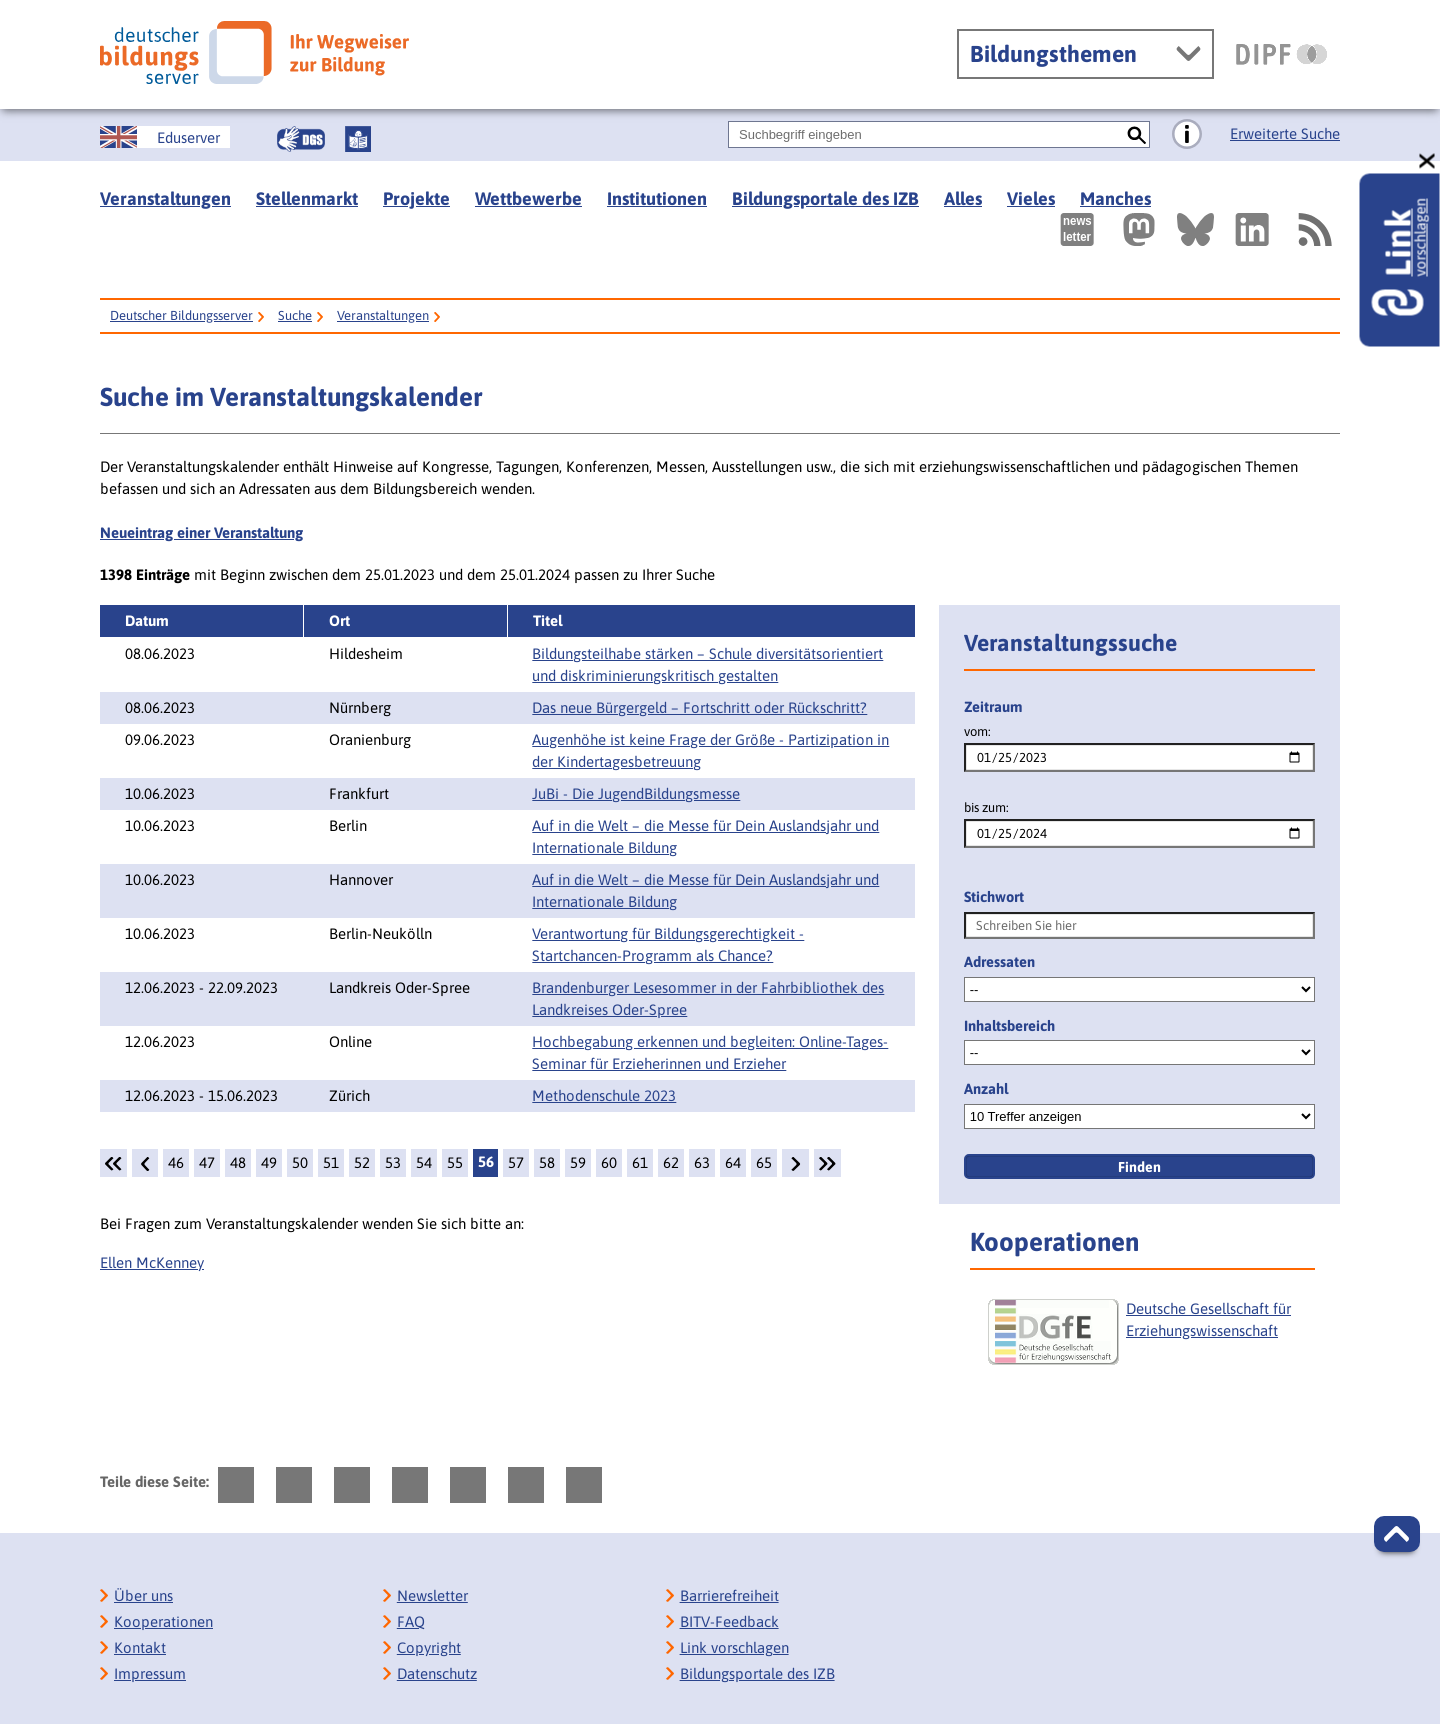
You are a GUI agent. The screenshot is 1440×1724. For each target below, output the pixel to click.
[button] (1397, 1534)
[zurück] (145, 1163)
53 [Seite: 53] (393, 1162)
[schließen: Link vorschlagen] (1428, 161)
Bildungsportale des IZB (825, 198)
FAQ (411, 1621)
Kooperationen (163, 1621)
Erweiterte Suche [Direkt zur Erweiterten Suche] (1285, 133)
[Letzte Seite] (827, 1163)
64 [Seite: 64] (733, 1162)
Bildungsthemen (1053, 54)
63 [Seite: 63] (702, 1162)
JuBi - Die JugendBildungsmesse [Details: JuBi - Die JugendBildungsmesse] (636, 793)
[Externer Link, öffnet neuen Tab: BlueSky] (1195, 229)
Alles (963, 198)
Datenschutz (437, 1673)
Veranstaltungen (165, 198)
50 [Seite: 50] (300, 1162)
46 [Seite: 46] (176, 1162)
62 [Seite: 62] (671, 1162)
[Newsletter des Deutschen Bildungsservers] (1077, 229)
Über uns (143, 1595)
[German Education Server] (165, 137)
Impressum (150, 1673)
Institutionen (657, 198)
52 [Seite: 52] (362, 1162)
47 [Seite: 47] (207, 1162)
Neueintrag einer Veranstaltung (201, 532)
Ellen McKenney (152, 1262)
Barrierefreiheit (729, 1595)
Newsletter (432, 1595)
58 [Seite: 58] (547, 1162)
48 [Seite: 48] (238, 1162)
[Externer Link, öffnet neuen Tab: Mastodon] (1139, 229)
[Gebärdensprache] (301, 139)
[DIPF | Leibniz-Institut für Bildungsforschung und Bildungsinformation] (1281, 54)
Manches (1115, 198)
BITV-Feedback (729, 1621)
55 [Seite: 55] (455, 1162)
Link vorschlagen (734, 1647)
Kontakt (140, 1647)
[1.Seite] (113, 1163)
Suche (295, 315)
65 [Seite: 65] (764, 1162)
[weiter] (795, 1163)
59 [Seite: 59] (578, 1162)
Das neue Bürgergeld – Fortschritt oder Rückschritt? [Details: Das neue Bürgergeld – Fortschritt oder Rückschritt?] (699, 707)
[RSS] (1314, 229)
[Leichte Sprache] (358, 139)
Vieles (1031, 198)
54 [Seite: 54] (424, 1162)
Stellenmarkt (307, 198)
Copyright (429, 1647)
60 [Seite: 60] (609, 1162)
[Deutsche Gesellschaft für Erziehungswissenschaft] (1148, 1340)
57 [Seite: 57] (516, 1162)
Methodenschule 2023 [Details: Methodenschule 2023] (604, 1095)
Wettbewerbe (528, 198)
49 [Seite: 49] (269, 1162)
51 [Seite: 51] (331, 1162)
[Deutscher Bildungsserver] (254, 52)
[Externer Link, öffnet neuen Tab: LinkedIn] (1252, 229)
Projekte (416, 198)
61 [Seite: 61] (640, 1162)
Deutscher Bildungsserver (181, 315)
